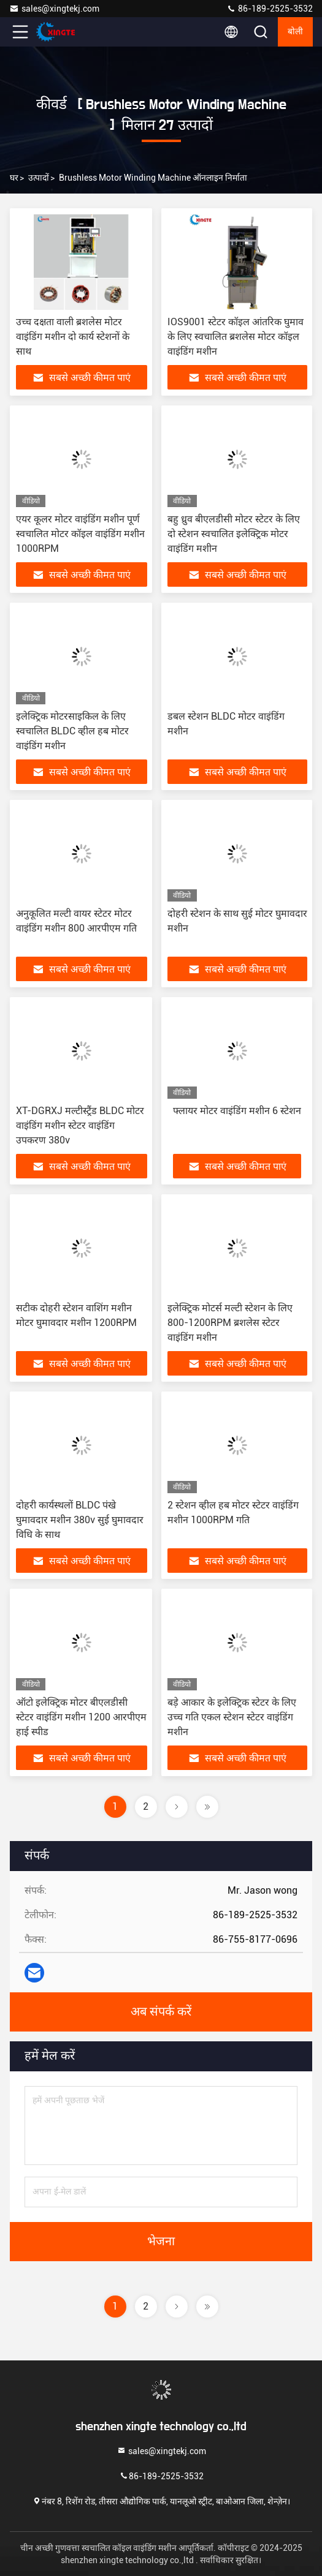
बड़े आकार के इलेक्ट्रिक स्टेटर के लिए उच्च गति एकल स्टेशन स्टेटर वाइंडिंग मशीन (231, 1717)
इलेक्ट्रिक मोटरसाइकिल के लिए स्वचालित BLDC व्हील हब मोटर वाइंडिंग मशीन (72, 730)
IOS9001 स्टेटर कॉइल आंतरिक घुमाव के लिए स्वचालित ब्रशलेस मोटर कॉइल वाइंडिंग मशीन (235, 336)
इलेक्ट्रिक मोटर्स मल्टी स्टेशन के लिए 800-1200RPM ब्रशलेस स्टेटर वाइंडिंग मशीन (230, 1322)
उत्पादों (38, 178)
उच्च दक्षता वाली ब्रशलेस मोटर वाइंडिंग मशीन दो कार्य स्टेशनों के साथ (72, 336)
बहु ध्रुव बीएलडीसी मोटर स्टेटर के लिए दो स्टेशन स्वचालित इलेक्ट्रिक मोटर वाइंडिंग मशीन (233, 533)
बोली (295, 32)
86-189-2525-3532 (269, 8)
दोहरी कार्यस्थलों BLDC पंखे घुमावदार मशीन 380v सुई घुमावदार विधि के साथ (80, 1519)
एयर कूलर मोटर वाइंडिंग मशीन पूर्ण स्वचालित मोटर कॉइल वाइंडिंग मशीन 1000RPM (80, 533)
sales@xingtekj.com (54, 8)
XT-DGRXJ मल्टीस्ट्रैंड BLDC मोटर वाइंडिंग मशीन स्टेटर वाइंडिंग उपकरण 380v (80, 1125)
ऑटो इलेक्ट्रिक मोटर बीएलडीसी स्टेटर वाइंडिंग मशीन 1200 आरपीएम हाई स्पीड (81, 1717)
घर (14, 178)
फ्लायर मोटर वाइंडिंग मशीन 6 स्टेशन (237, 1111)
